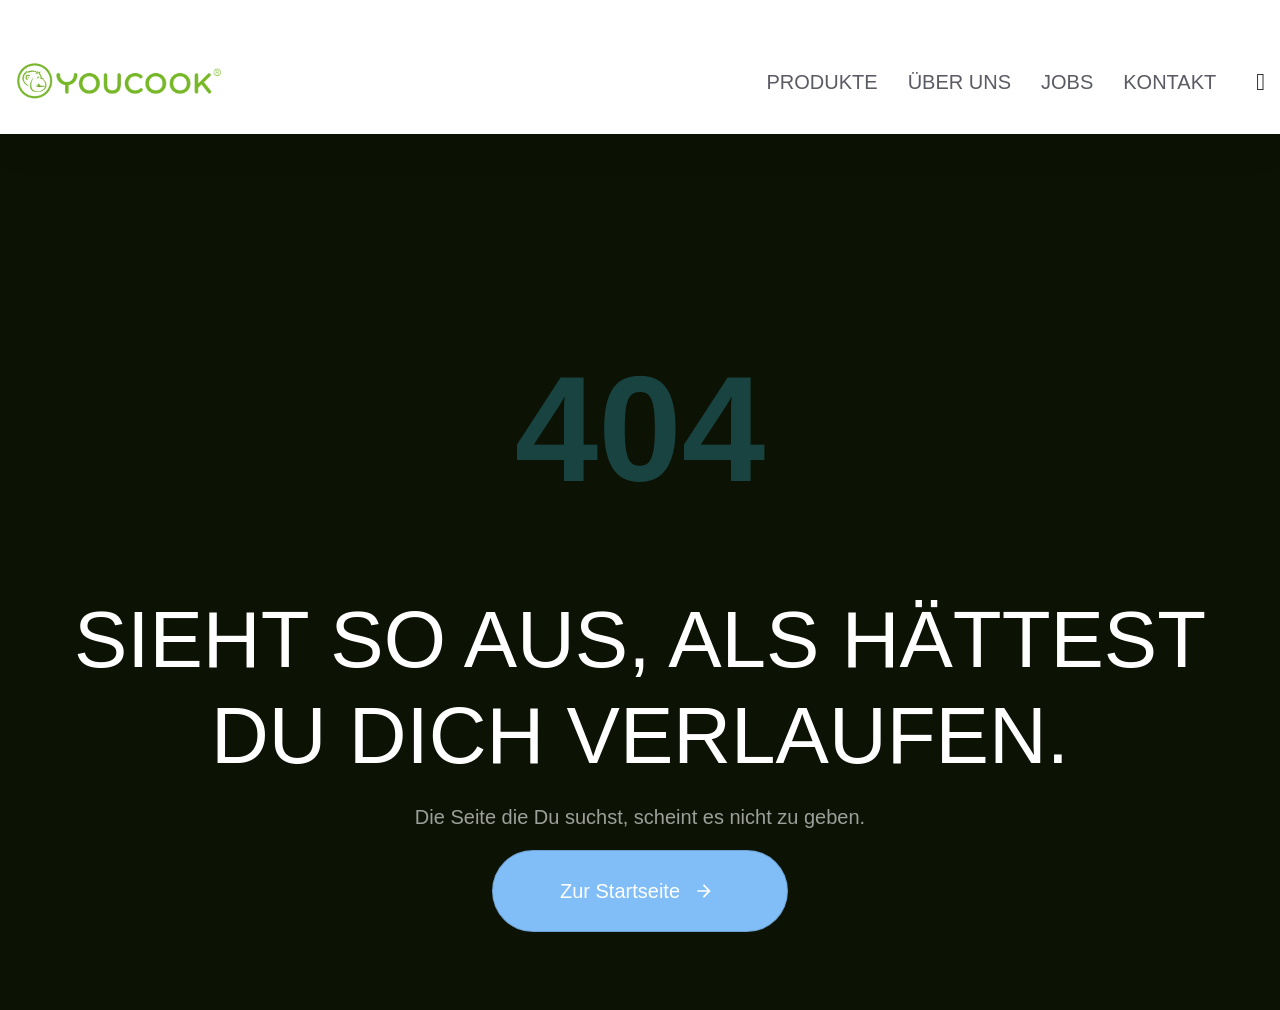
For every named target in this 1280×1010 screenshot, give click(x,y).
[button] (1260, 82)
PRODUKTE (822, 82)
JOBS (1067, 82)
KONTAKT (1169, 82)
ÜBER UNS (959, 82)
